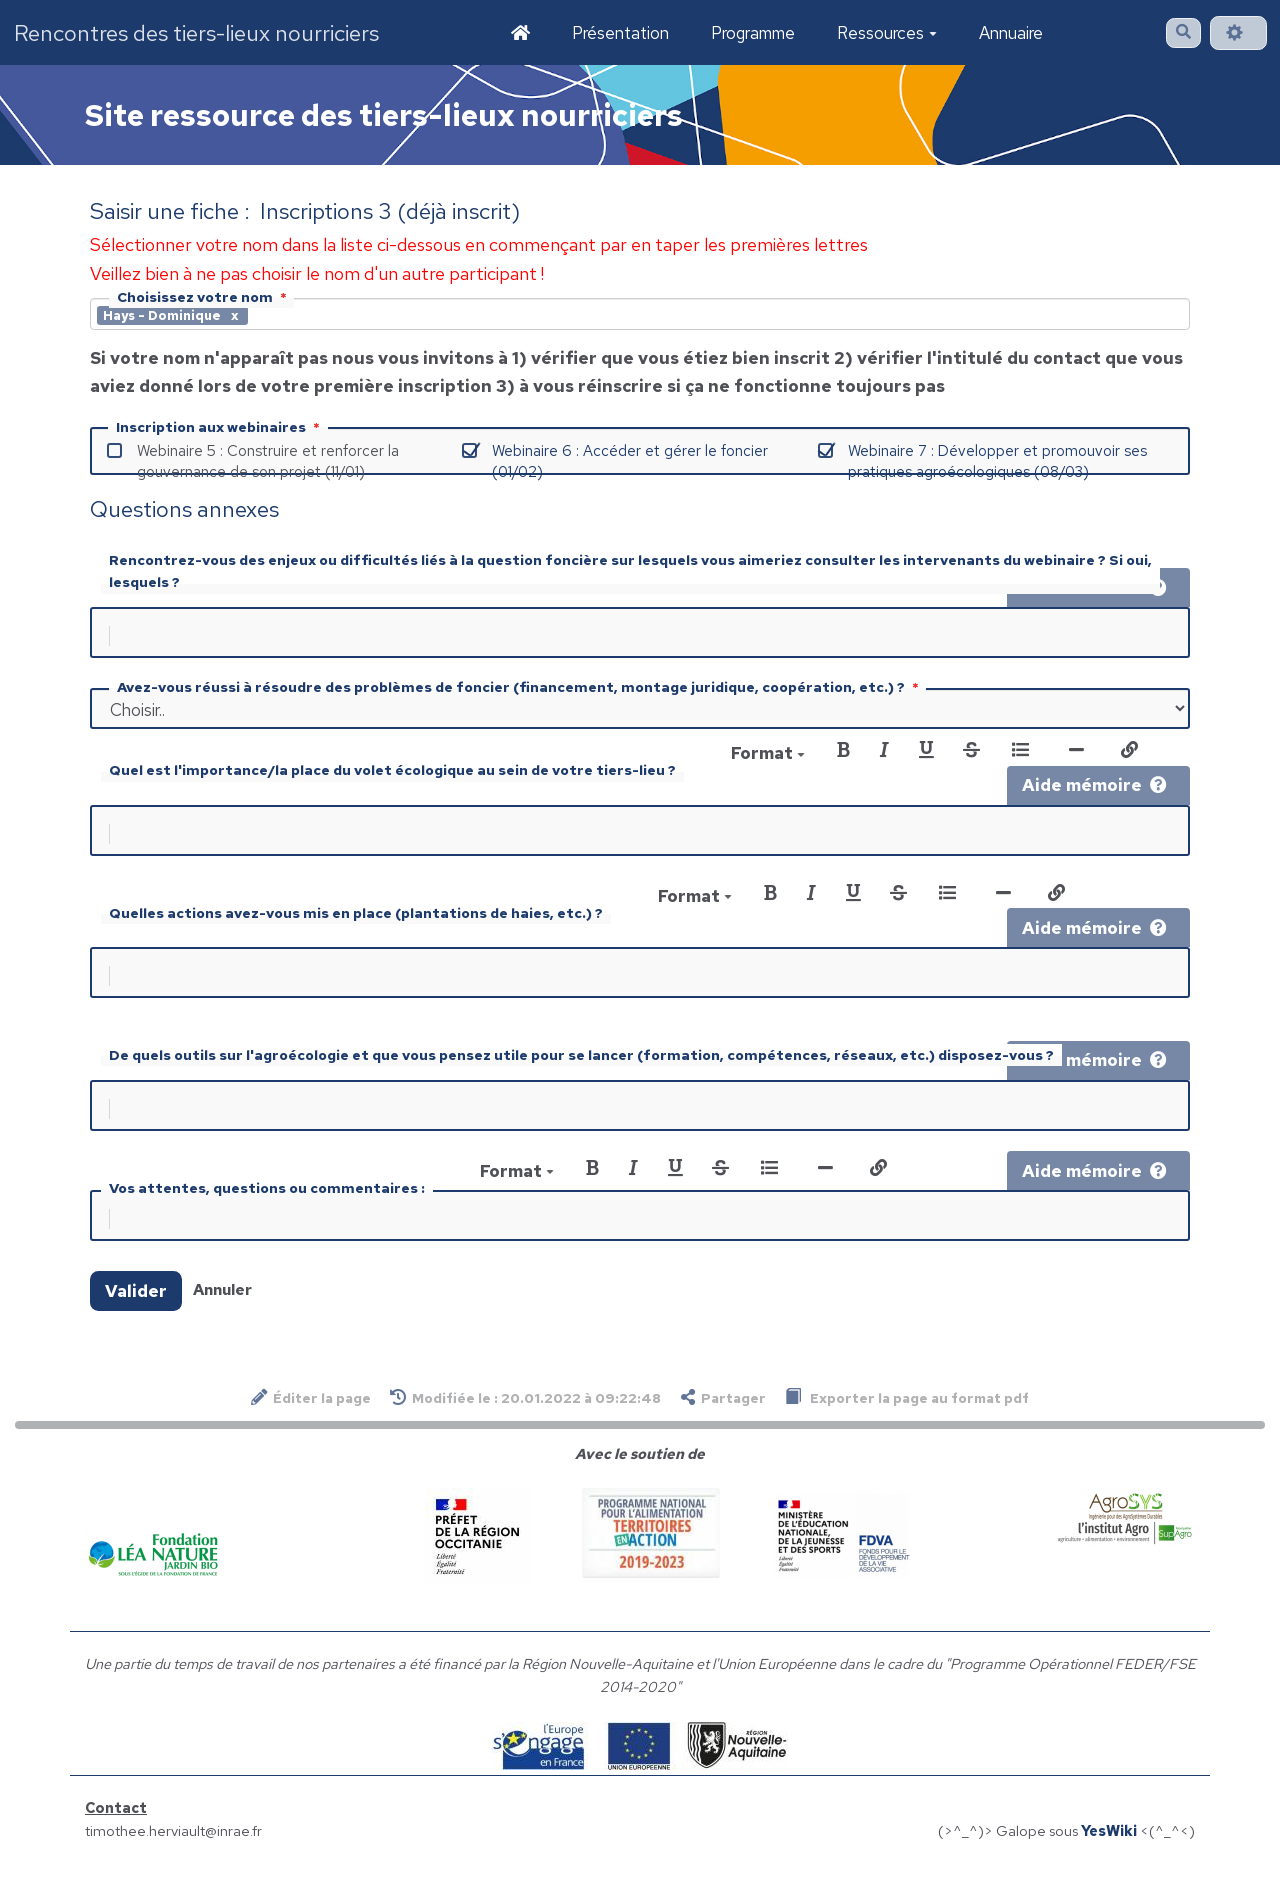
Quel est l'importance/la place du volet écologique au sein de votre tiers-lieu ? (392, 774)
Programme (753, 33)
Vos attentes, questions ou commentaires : (267, 1204)
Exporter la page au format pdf (907, 1417)
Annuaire (1011, 33)
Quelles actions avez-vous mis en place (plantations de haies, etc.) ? (356, 921)
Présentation (620, 33)
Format (768, 757)
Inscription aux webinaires (220, 427)
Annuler (222, 1309)
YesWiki (1109, 1850)
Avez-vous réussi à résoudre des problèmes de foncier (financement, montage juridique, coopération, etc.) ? (520, 691)
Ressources (887, 33)
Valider (136, 1311)
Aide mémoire (1094, 789)
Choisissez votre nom (204, 297)
